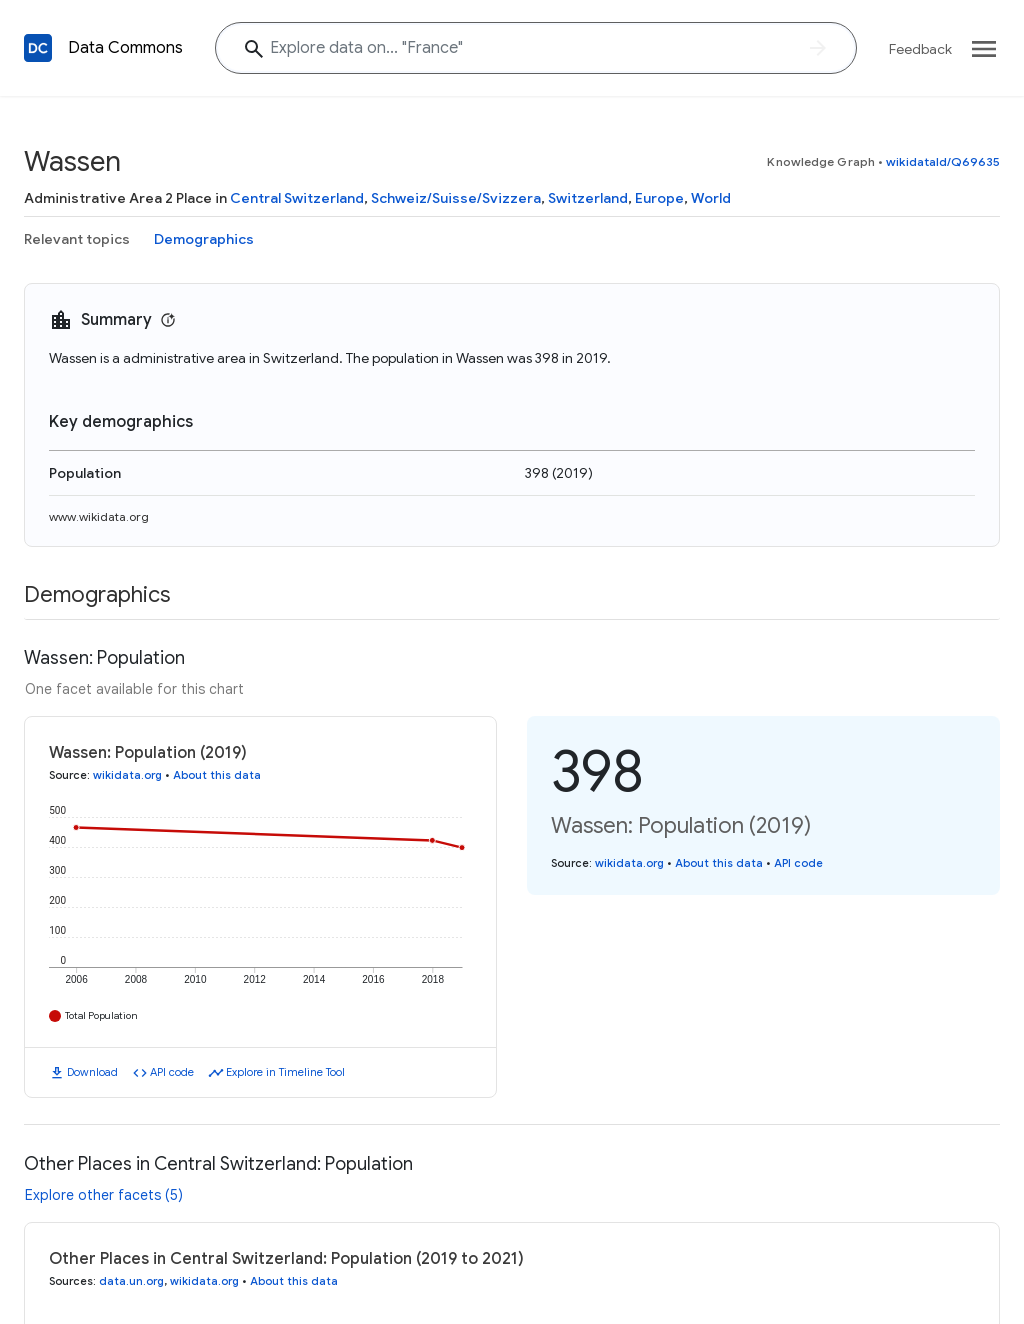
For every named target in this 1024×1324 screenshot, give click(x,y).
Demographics (204, 239)
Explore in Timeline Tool (285, 1072)
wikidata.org (127, 775)
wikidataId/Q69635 (943, 161)
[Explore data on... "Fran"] (536, 48)
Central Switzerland (297, 198)
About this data (217, 775)
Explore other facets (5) (104, 1195)
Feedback (920, 49)
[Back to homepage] (38, 48)
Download (92, 1072)
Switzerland (588, 198)
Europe (659, 198)
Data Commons (125, 48)
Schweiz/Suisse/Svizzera (456, 198)
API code (172, 1072)
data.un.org (131, 1281)
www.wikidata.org (99, 516)
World (711, 198)
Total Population (101, 1015)
